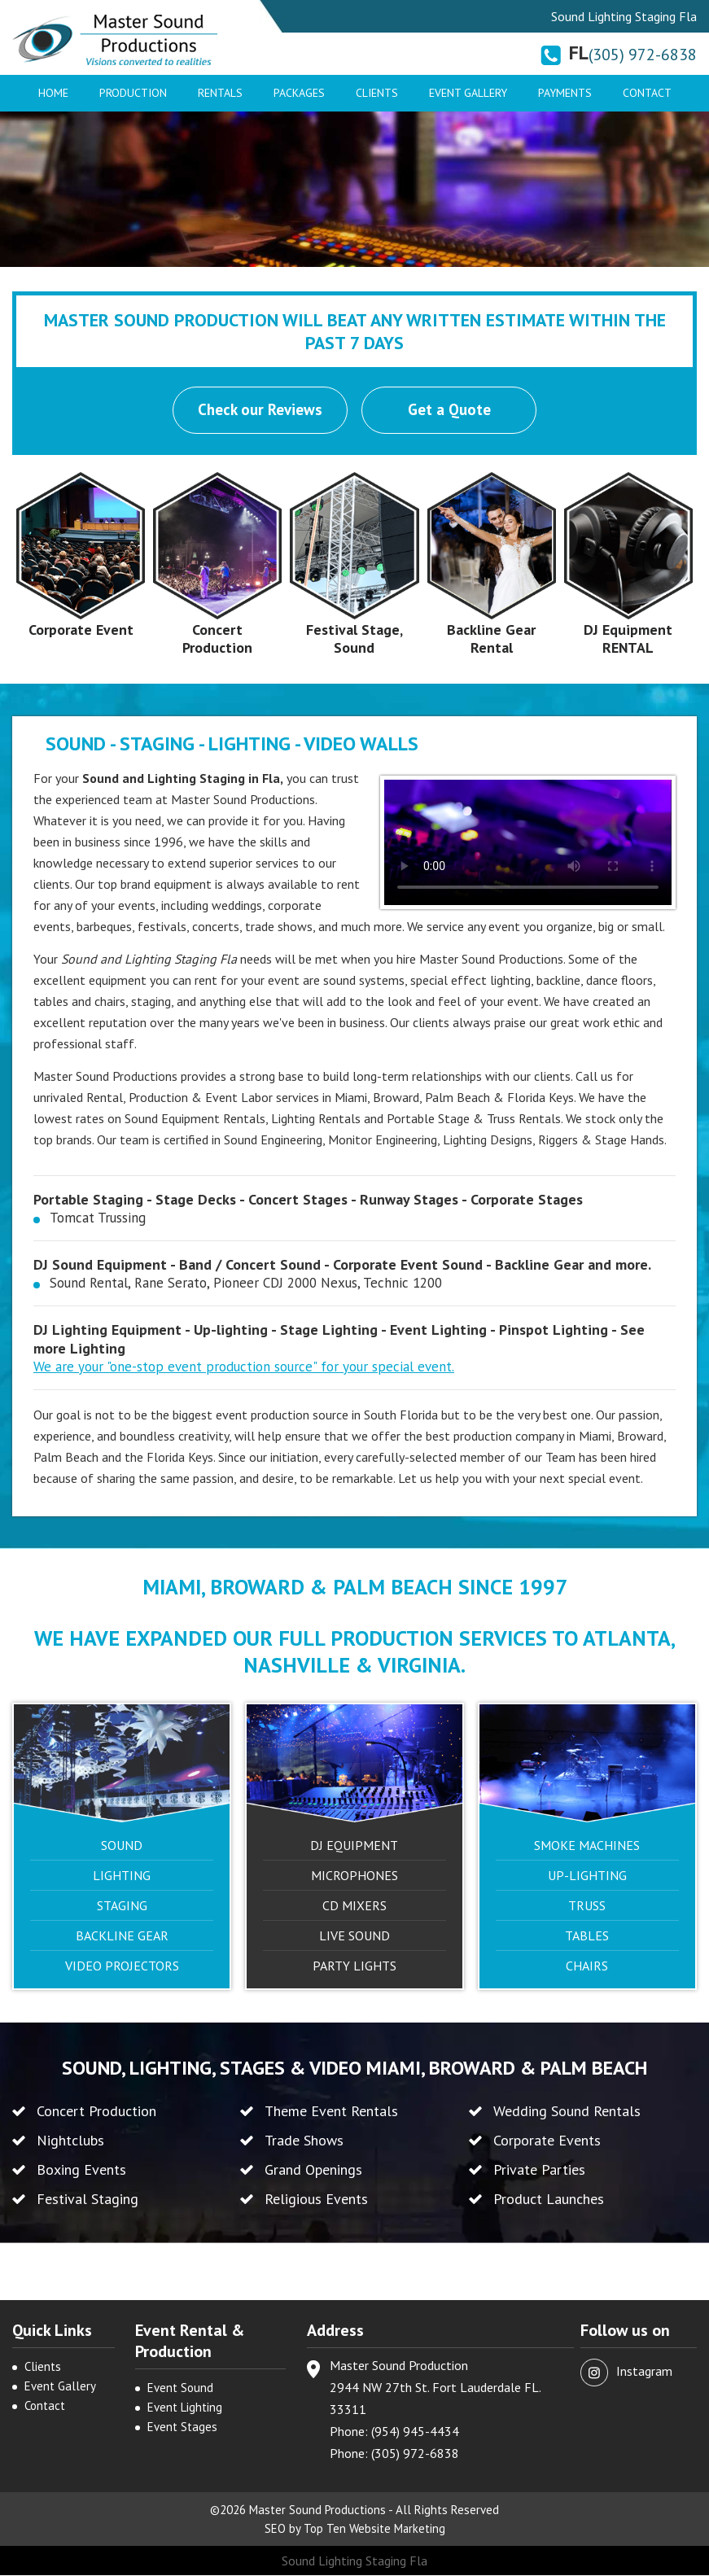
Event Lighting (184, 2408)
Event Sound (180, 2388)
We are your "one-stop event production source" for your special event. (243, 1366)
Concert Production (217, 638)
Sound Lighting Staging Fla (354, 2561)
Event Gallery (468, 92)
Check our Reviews (259, 410)
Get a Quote (450, 410)
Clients (377, 92)
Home (53, 92)
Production (133, 92)
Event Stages (182, 2427)
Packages (299, 92)
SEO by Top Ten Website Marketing (354, 2529)
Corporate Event (80, 629)
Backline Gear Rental (491, 638)
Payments (565, 92)
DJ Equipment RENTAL (628, 638)
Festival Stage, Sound (354, 638)
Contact (647, 92)
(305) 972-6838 (643, 54)
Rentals (220, 92)
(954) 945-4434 (415, 2432)
